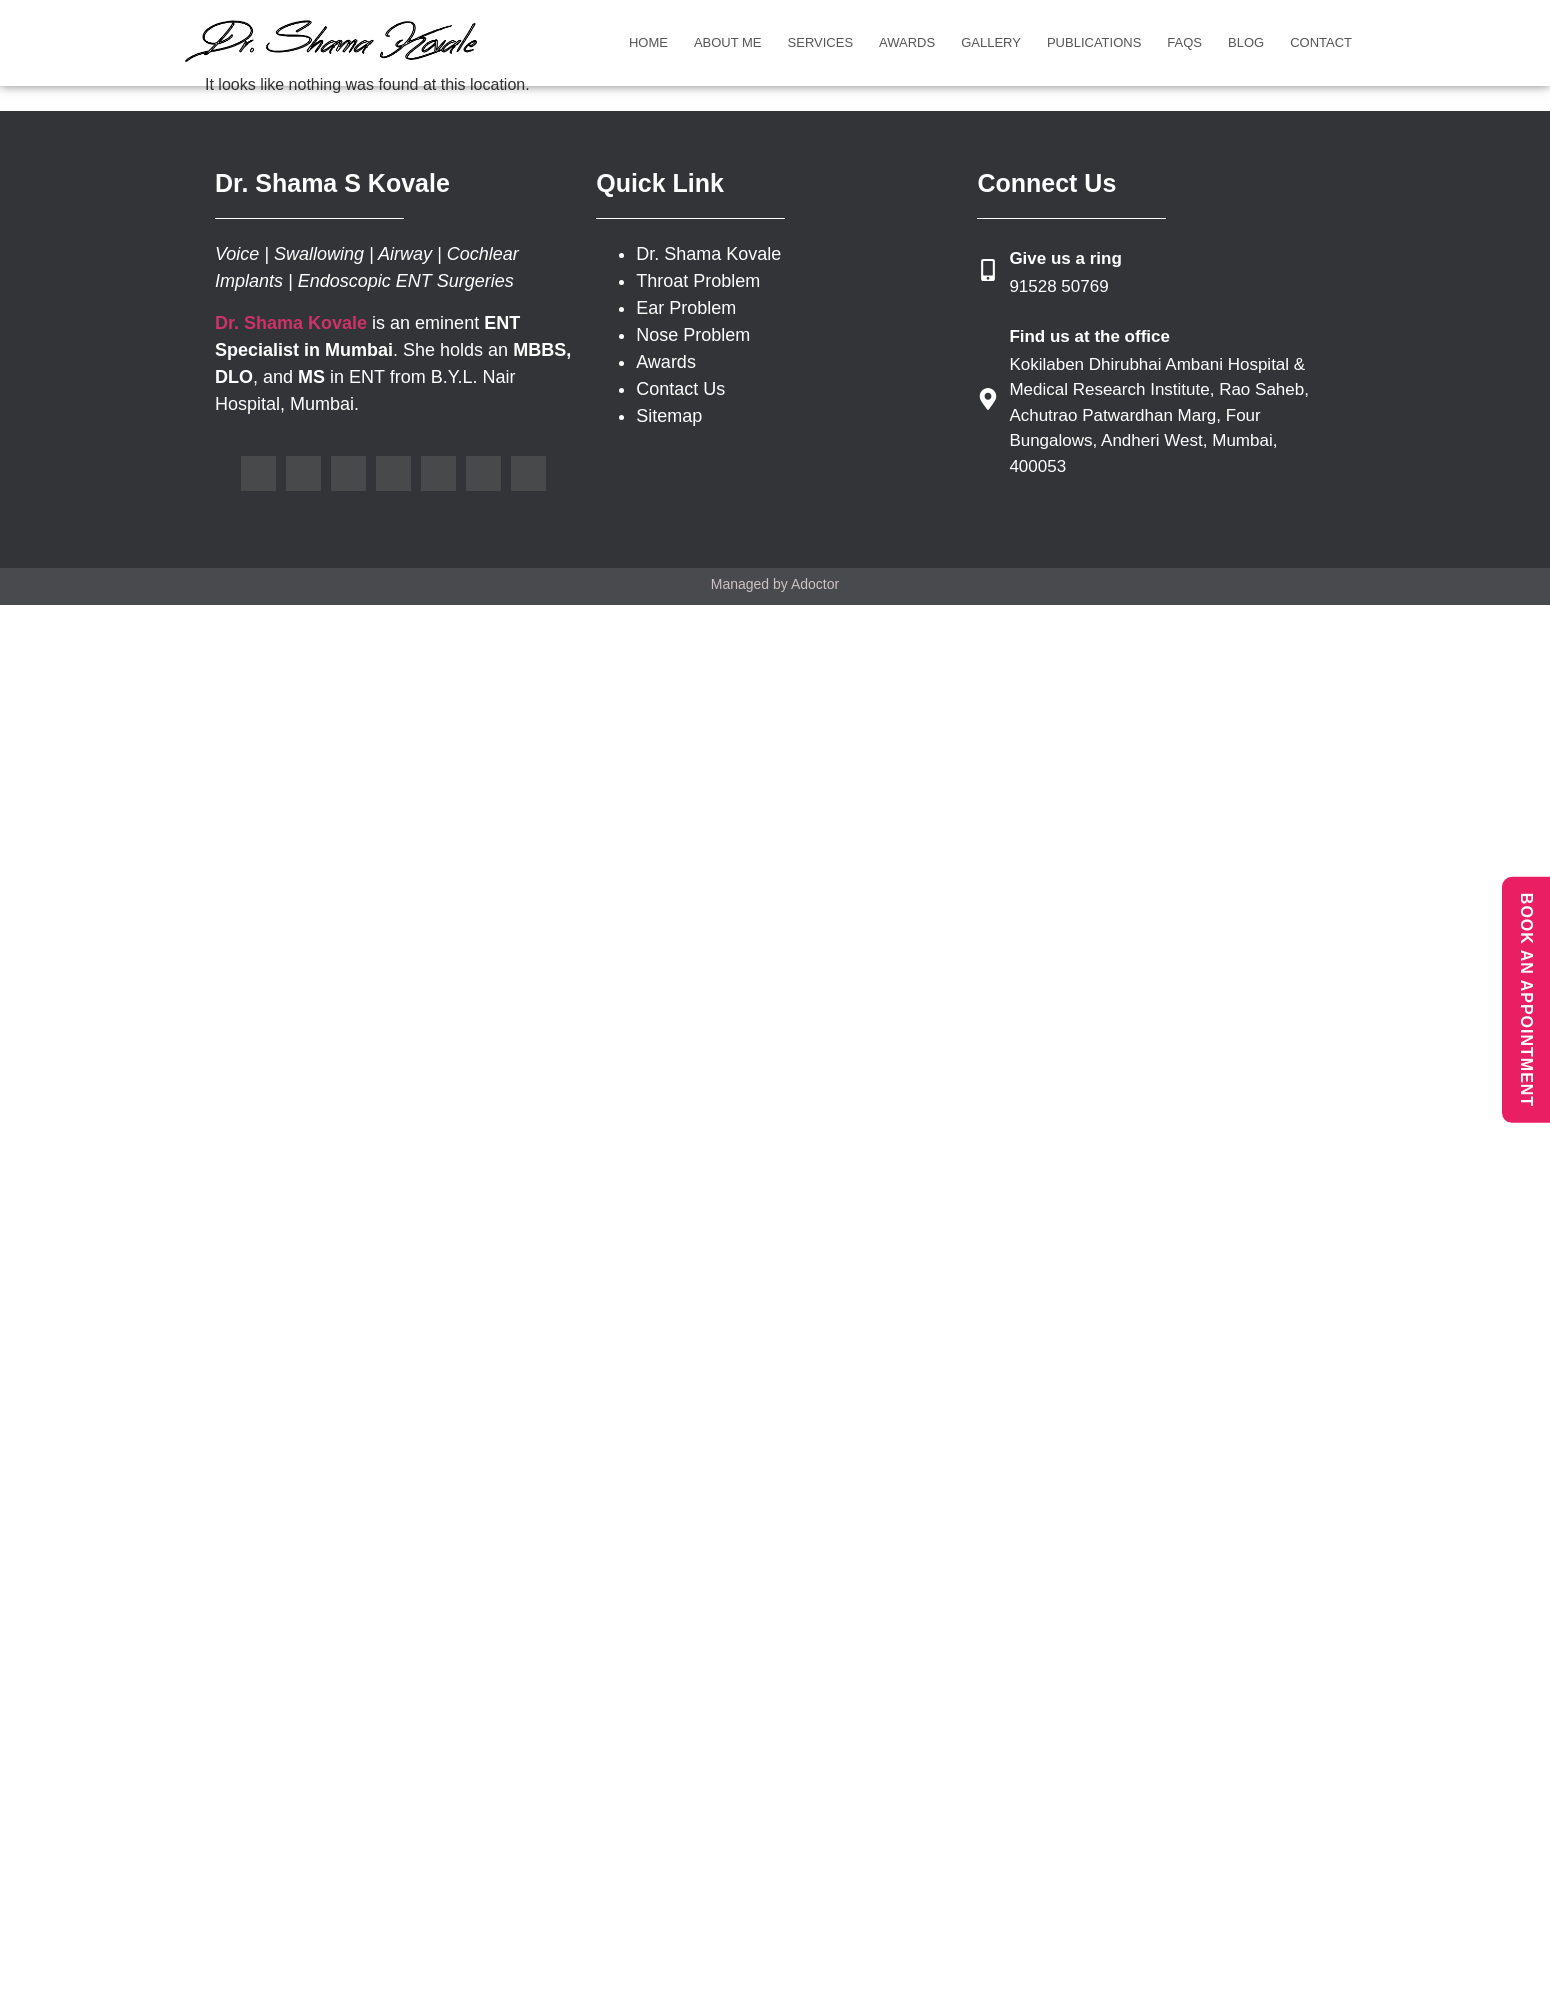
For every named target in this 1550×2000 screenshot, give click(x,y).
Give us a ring (1065, 258)
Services (821, 42)
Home (648, 42)
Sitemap (669, 416)
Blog (1246, 42)
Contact (1321, 42)
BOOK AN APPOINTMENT (1526, 1000)
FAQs (1184, 42)
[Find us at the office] (988, 399)
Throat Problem (698, 281)
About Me (728, 42)
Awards (907, 42)
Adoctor (815, 584)
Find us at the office (1089, 336)
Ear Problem (686, 308)
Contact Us (680, 389)
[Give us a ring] (988, 270)
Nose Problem (693, 335)
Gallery (991, 42)
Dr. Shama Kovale (708, 254)
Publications (1094, 42)
